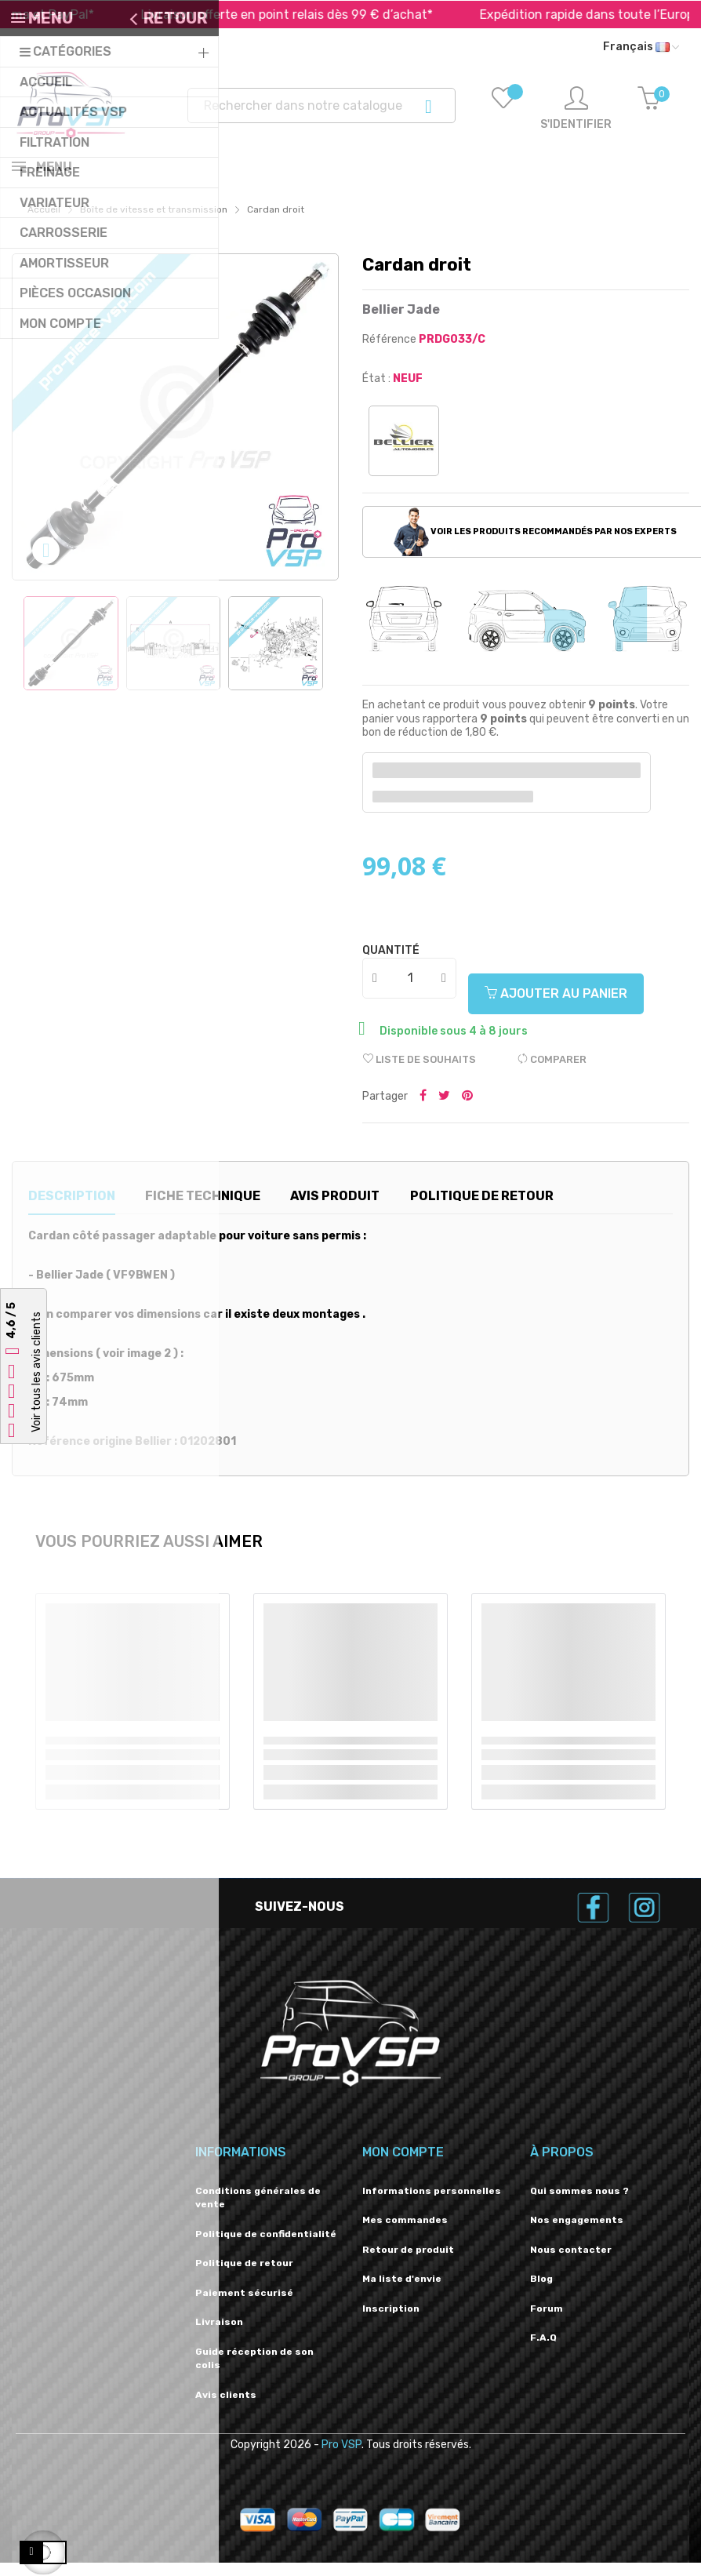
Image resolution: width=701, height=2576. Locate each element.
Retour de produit (408, 2263)
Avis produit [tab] (335, 1209)
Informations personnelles (431, 2204)
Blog (541, 2292)
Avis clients (225, 2408)
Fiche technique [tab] (202, 1209)
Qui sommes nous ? (579, 2204)
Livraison (219, 2335)
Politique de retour (244, 2276)
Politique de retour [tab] (482, 1209)
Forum (546, 2321)
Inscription (391, 2321)
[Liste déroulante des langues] (641, 47)
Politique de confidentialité (265, 2247)
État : (376, 391)
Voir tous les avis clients (36, 1372)
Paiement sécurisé (244, 2306)
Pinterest (467, 1110)
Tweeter (444, 1110)
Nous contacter (571, 2263)
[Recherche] (321, 105)
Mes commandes (405, 2233)
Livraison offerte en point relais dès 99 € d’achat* (321, 14)
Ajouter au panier (556, 1006)
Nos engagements (576, 2233)
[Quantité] (410, 991)
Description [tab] (71, 1209)
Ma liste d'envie (401, 2292)
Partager (423, 1110)
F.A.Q (543, 2350)
